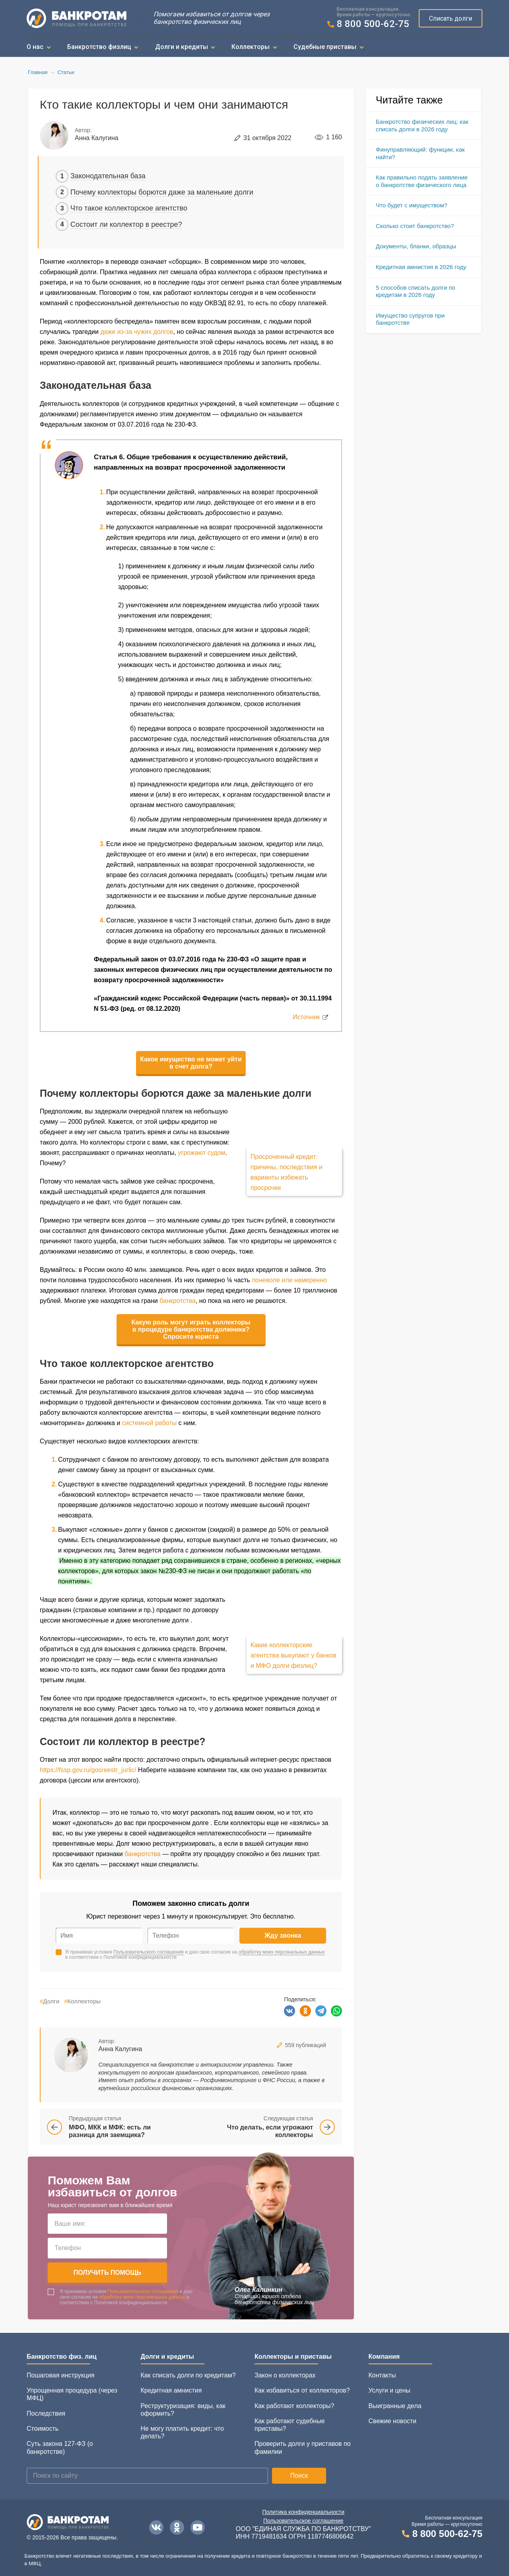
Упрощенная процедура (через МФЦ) (72, 2394)
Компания (384, 2356)
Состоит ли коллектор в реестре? (126, 224)
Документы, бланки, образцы (416, 246)
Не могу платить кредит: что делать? (182, 2432)
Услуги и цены (389, 2390)
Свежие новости (393, 2421)
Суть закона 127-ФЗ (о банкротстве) (60, 2447)
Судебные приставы (324, 47)
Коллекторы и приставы (293, 2356)
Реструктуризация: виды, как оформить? (183, 2409)
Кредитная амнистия (171, 2390)
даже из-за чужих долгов (136, 331)
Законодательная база (108, 176)
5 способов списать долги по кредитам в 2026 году (415, 291)
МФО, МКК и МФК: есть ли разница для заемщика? (110, 2131)
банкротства (177, 1300)
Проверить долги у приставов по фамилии (302, 2447)
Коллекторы (250, 47)
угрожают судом (201, 1152)
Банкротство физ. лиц (62, 2356)
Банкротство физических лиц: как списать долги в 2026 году (422, 125)
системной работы (149, 1423)
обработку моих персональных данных (282, 1952)
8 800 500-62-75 (373, 24)
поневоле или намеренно (289, 1280)
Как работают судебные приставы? (289, 2425)
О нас (35, 47)
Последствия (46, 2413)
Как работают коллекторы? (294, 2405)
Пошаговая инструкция (60, 2375)
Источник (306, 1017)
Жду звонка (282, 1935)
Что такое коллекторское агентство (128, 208)
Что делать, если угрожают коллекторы (270, 2131)
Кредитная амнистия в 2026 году (421, 266)
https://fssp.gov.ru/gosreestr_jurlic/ (88, 1770)
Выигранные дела (395, 2405)
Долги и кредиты (181, 47)
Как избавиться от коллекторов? (302, 2390)
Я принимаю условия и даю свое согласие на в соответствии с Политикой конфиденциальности (195, 1955)
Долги (49, 2001)
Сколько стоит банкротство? (415, 225)
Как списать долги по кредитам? (188, 2375)
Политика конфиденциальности (303, 2512)
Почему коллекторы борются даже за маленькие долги (161, 192)
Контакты (382, 2375)
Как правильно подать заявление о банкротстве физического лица (422, 181)
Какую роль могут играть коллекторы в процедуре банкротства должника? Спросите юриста (190, 1329)
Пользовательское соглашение (303, 2520)
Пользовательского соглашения (148, 1952)
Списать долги (450, 18)
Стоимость (42, 2428)
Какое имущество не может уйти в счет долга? (191, 1063)
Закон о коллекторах (285, 2375)
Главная (37, 72)
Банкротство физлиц (99, 47)
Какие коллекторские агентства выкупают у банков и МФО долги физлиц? (293, 1655)
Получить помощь (108, 2272)
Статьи (65, 72)
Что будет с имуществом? (411, 205)
